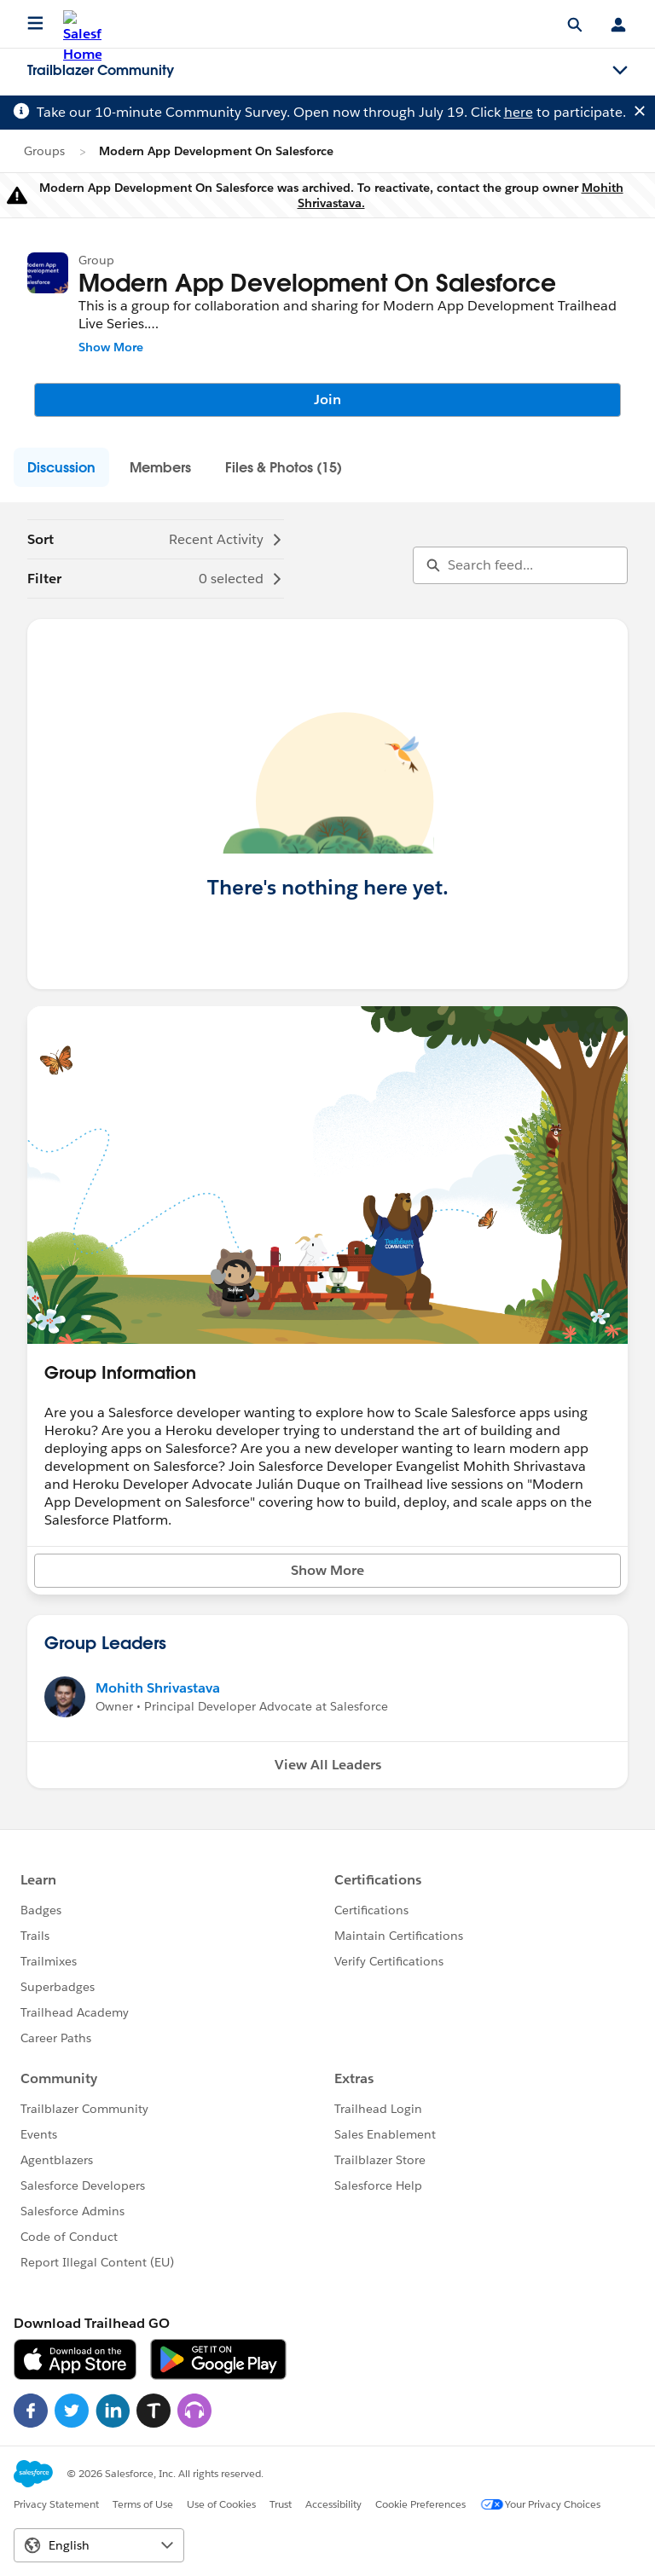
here (518, 112)
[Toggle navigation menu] (620, 71)
